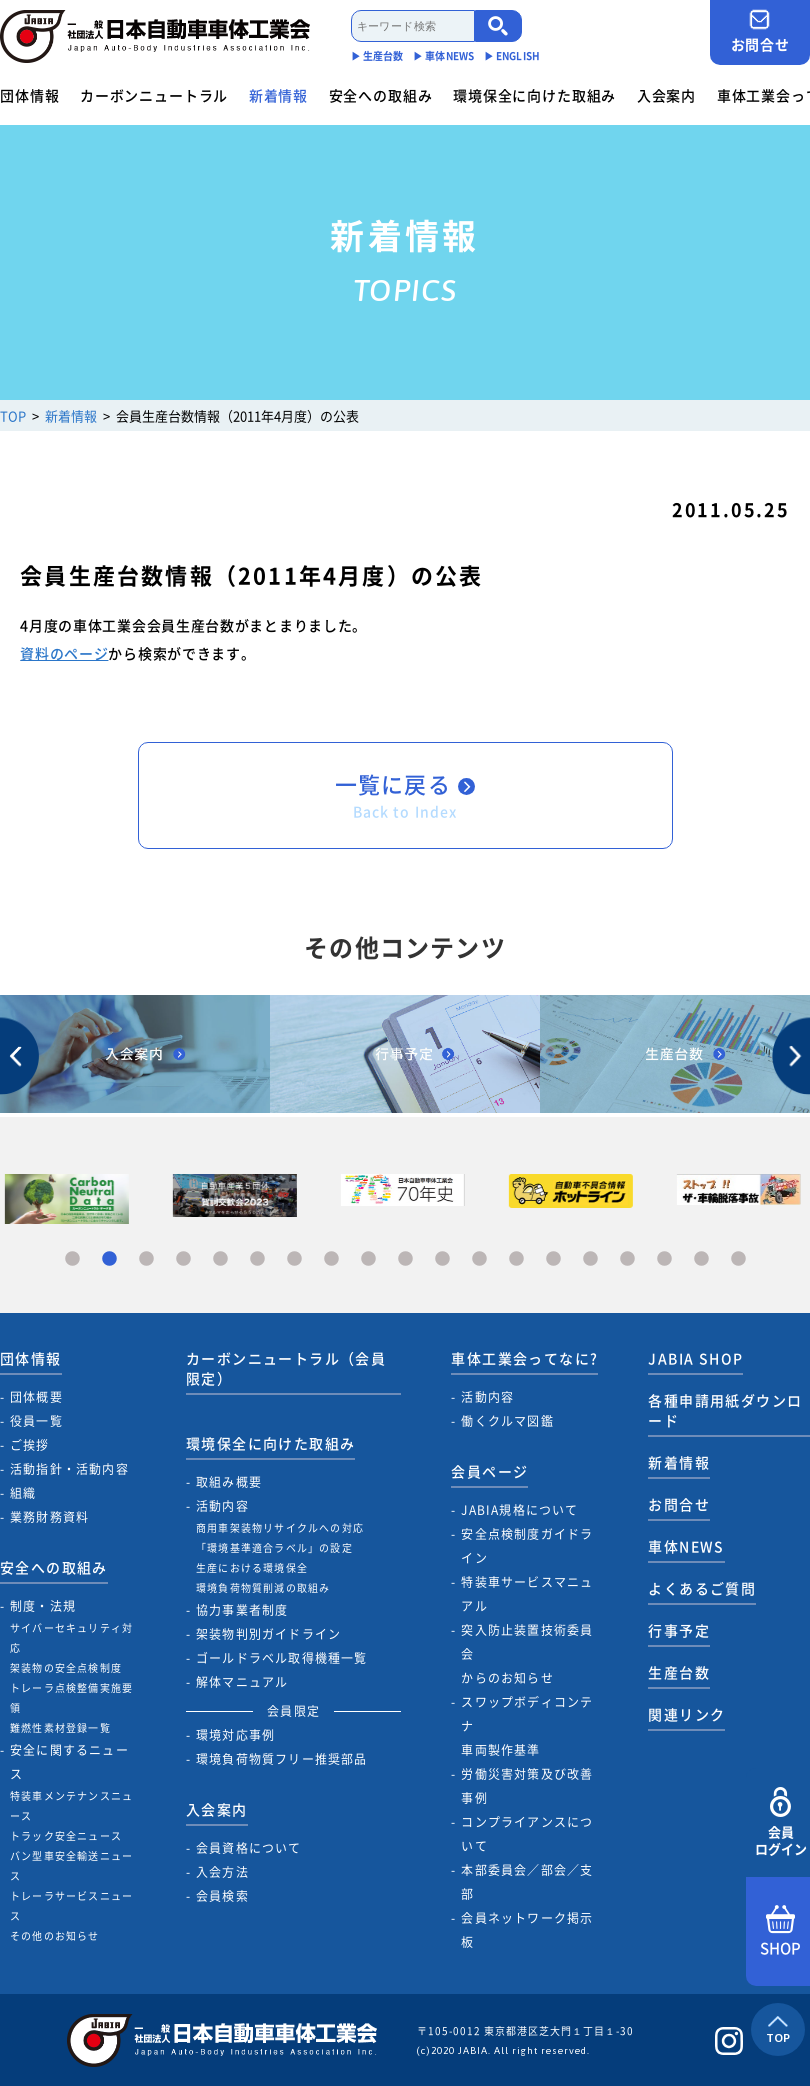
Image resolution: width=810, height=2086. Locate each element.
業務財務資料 (49, 1517)
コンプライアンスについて (527, 1834)
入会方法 (222, 1872)
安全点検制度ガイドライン (527, 1546)
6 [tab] (257, 1259)
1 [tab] (72, 1259)
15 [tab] (590, 1259)
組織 (23, 1493)
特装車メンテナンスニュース (71, 1805)
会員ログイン (780, 1822)
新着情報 (278, 95)
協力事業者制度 (242, 1610)
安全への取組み (381, 95)
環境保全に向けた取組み (534, 95)
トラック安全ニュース (66, 1835)
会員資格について (249, 1848)
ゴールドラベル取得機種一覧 (282, 1658)
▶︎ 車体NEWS (443, 55)
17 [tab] (664, 1259)
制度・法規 (43, 1606)
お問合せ (760, 31)
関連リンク (686, 1714)
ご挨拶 (30, 1445)
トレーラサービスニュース (71, 1905)
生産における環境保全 (252, 1567)
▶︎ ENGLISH (512, 55)
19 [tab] (738, 1259)
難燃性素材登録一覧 (60, 1727)
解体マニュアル (242, 1682)
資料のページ (64, 653)
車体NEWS (686, 1546)
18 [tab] (701, 1259)
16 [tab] (627, 1259)
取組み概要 (229, 1482)
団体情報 (29, 95)
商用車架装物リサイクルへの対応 (280, 1527)
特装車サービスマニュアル (527, 1594)
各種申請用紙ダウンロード (725, 1410)
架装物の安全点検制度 (66, 1667)
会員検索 (222, 1896)
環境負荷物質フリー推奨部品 (282, 1759)
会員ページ (489, 1471)
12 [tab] (479, 1259)
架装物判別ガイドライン (268, 1634)
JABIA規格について (519, 1510)
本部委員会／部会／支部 (527, 1882)
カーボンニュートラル (154, 95)
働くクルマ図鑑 (507, 1421)
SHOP (780, 1932)
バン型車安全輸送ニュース (71, 1865)
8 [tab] (331, 1259)
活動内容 (222, 1506)
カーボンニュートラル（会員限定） (286, 1368)
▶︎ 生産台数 (377, 55)
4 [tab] (183, 1259)
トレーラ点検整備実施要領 (71, 1697)
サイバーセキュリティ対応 (71, 1637)
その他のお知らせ (55, 1935)
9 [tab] (368, 1259)
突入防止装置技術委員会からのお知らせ (527, 1654)
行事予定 (679, 1630)
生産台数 (679, 1672)
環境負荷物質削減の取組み (263, 1587)
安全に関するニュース (69, 1762)
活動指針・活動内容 (69, 1469)
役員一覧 (36, 1421)
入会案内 (666, 95)
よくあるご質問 (702, 1588)
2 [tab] (109, 1259)
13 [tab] (516, 1259)
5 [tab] (220, 1259)
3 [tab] (146, 1259)
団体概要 (36, 1397)
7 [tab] (294, 1259)
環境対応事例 (235, 1735)
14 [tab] (553, 1259)
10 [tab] (405, 1259)
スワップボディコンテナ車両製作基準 (527, 1726)
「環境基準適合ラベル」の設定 (274, 1547)
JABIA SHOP (695, 1358)
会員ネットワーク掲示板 (527, 1930)
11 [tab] (442, 1259)
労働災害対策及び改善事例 (527, 1786)
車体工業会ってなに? (524, 1358)
